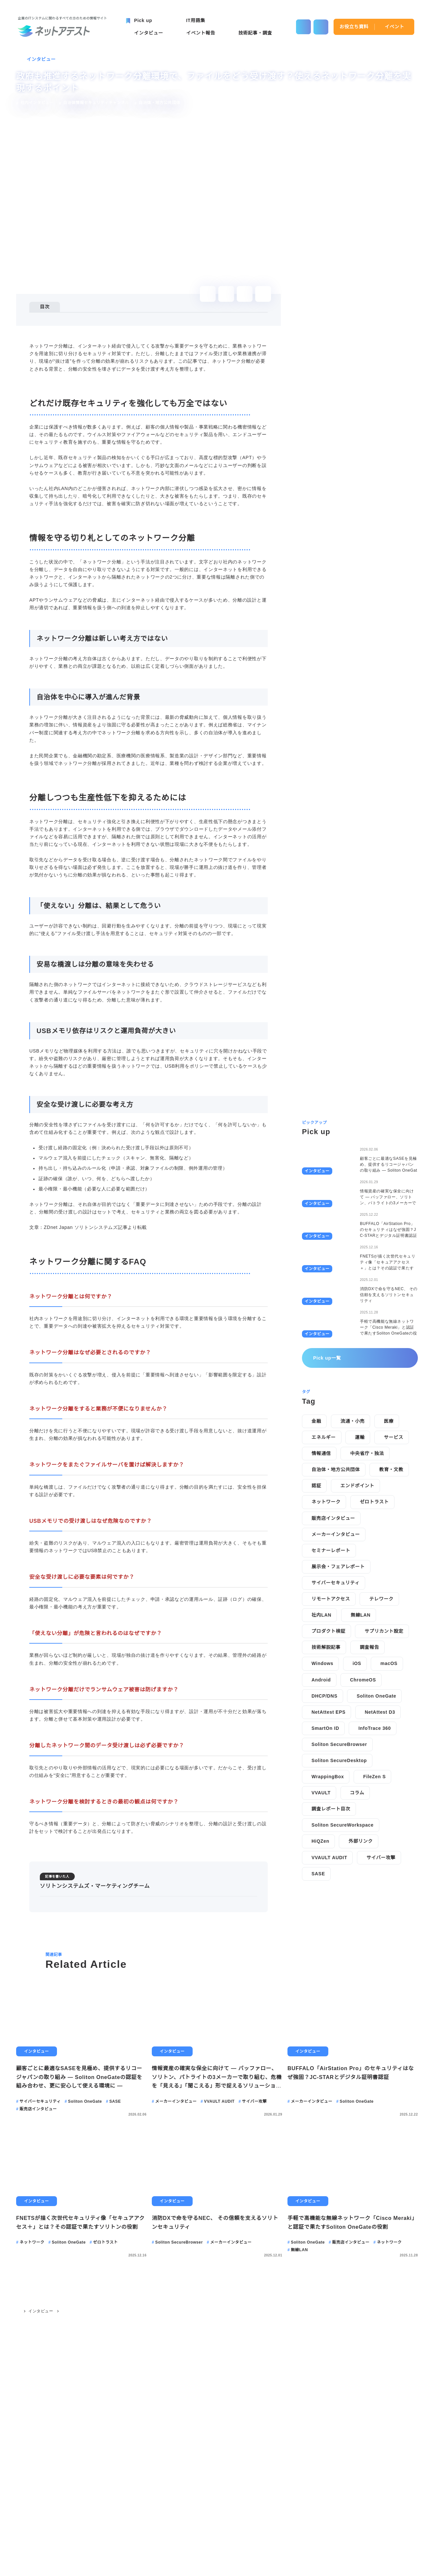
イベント (394, 26)
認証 (316, 1150)
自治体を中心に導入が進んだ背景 (85, 353)
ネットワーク (326, 1166)
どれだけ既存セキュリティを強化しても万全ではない (100, 325)
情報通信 (321, 1117)
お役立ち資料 (353, 26)
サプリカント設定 (384, 1295)
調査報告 (369, 1311)
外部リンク (361, 1505)
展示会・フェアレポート (338, 1230)
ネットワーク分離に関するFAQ (77, 409)
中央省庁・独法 (367, 1117)
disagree (344, 2565)
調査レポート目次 (331, 1473)
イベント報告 (131, 2530)
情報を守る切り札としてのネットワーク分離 (91, 334)
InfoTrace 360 (377, 1392)
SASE (318, 1537)
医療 (388, 1085)
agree (384, 2565)
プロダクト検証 (328, 1295)
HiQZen (321, 1505)
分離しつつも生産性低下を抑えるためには (88, 362)
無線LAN (359, 1279)
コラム (356, 1457)
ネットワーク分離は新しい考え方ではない (95, 343)
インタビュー (41, 59)
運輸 (360, 1101)
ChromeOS (363, 1343)
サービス (393, 1101)
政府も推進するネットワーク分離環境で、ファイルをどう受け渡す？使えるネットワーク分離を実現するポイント (167, 2418)
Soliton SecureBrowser (341, 1408)
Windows (323, 1327)
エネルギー (324, 1101)
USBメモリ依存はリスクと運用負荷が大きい (98, 390)
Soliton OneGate (377, 1360)
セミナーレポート (331, 1214)
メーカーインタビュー (336, 1198)
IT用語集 (225, 2530)
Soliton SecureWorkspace (344, 1489)
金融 (316, 1085)
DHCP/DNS (324, 1360)
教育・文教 (391, 1134)
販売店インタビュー (333, 1182)
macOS (390, 1327)
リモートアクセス (331, 1263)
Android (321, 1343)
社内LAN (321, 1279)
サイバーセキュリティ (336, 1247)
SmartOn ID (326, 1392)
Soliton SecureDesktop (341, 1424)
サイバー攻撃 (380, 1521)
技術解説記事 (326, 1311)
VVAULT (321, 1457)
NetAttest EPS (330, 1376)
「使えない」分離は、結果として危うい (92, 371)
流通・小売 (352, 1085)
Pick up (43, 2530)
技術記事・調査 (180, 2530)
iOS (357, 1327)
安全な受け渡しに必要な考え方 (83, 399)
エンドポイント (357, 1150)
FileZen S (375, 1441)
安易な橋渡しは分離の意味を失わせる (90, 380)
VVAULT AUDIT (329, 1521)
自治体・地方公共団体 (336, 1134)
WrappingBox (328, 1441)
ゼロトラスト (374, 1166)
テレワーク (381, 1263)
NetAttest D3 (384, 1376)
